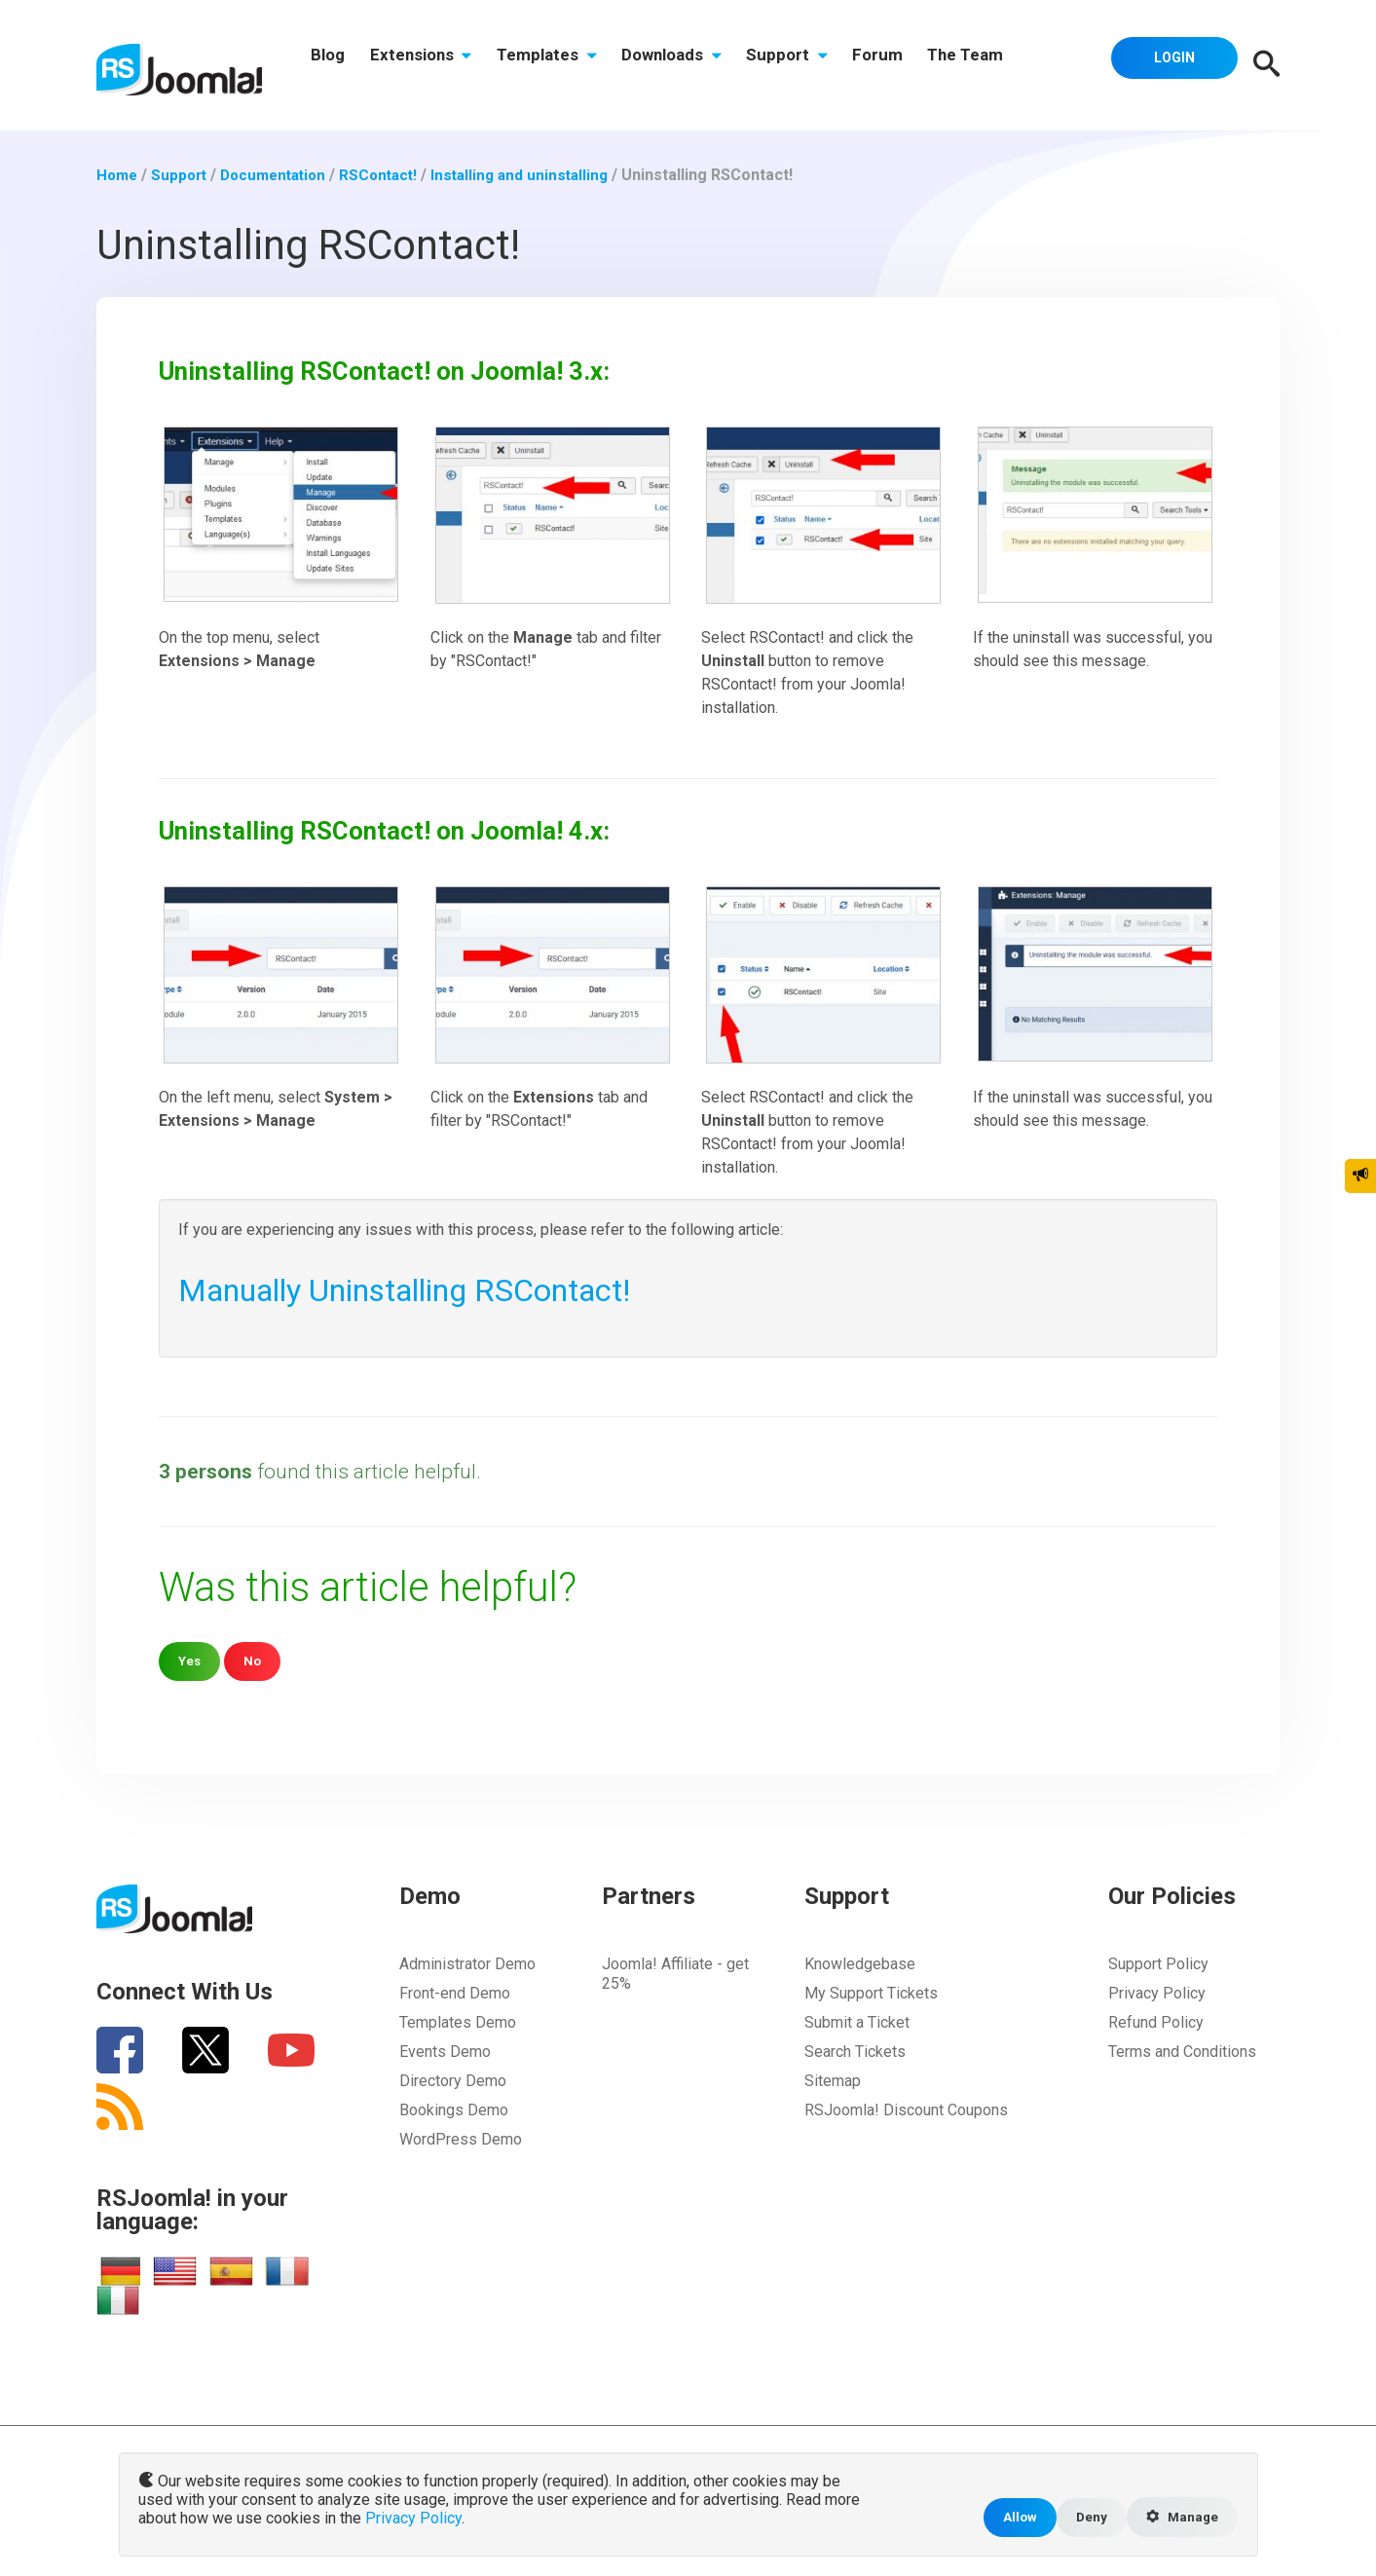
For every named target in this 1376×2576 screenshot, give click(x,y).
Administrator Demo (467, 1964)
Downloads (694, 65)
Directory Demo (452, 2081)
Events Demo (445, 2051)
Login (1168, 63)
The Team (1008, 65)
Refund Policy (1156, 2022)
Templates (562, 65)
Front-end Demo (454, 1993)
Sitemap (832, 2081)
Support (816, 65)
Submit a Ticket (857, 2022)
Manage (1179, 2516)
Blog (332, 65)
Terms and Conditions (1182, 2051)
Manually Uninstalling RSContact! (433, 1289)
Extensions (431, 65)
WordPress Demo (460, 2139)
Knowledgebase (859, 1964)
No (254, 1661)
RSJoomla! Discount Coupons (906, 2110)
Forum (913, 65)
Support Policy (1158, 1964)
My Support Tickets (871, 1993)
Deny (1084, 2516)
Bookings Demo (453, 2110)
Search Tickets (855, 2051)
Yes (190, 1661)
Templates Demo (457, 2022)
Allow (1010, 2516)
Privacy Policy (1157, 1993)
